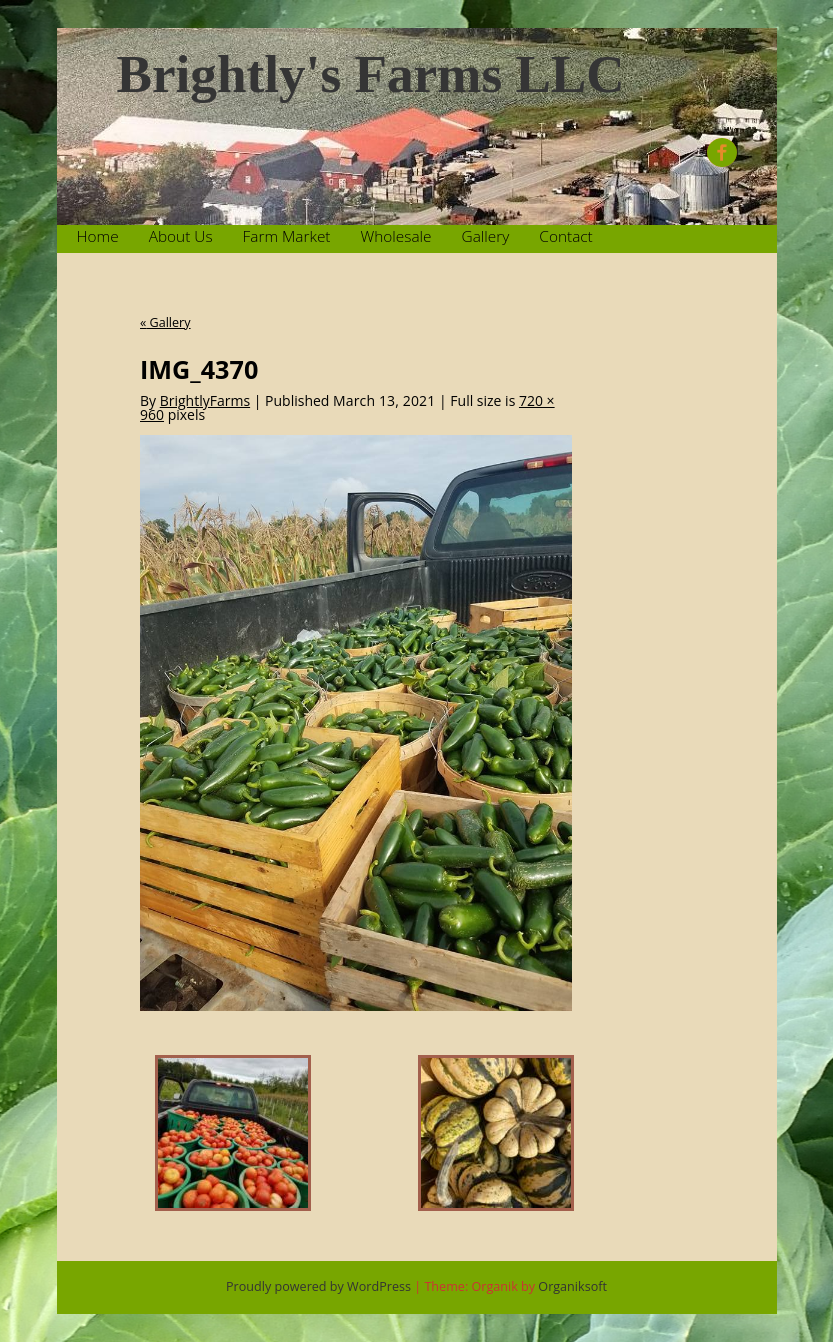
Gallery (486, 236)
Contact (565, 236)
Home (98, 236)
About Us (181, 236)
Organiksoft (572, 1286)
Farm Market (287, 236)
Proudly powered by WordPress (318, 1286)
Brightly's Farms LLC (371, 74)
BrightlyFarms (205, 400)
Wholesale (396, 236)
